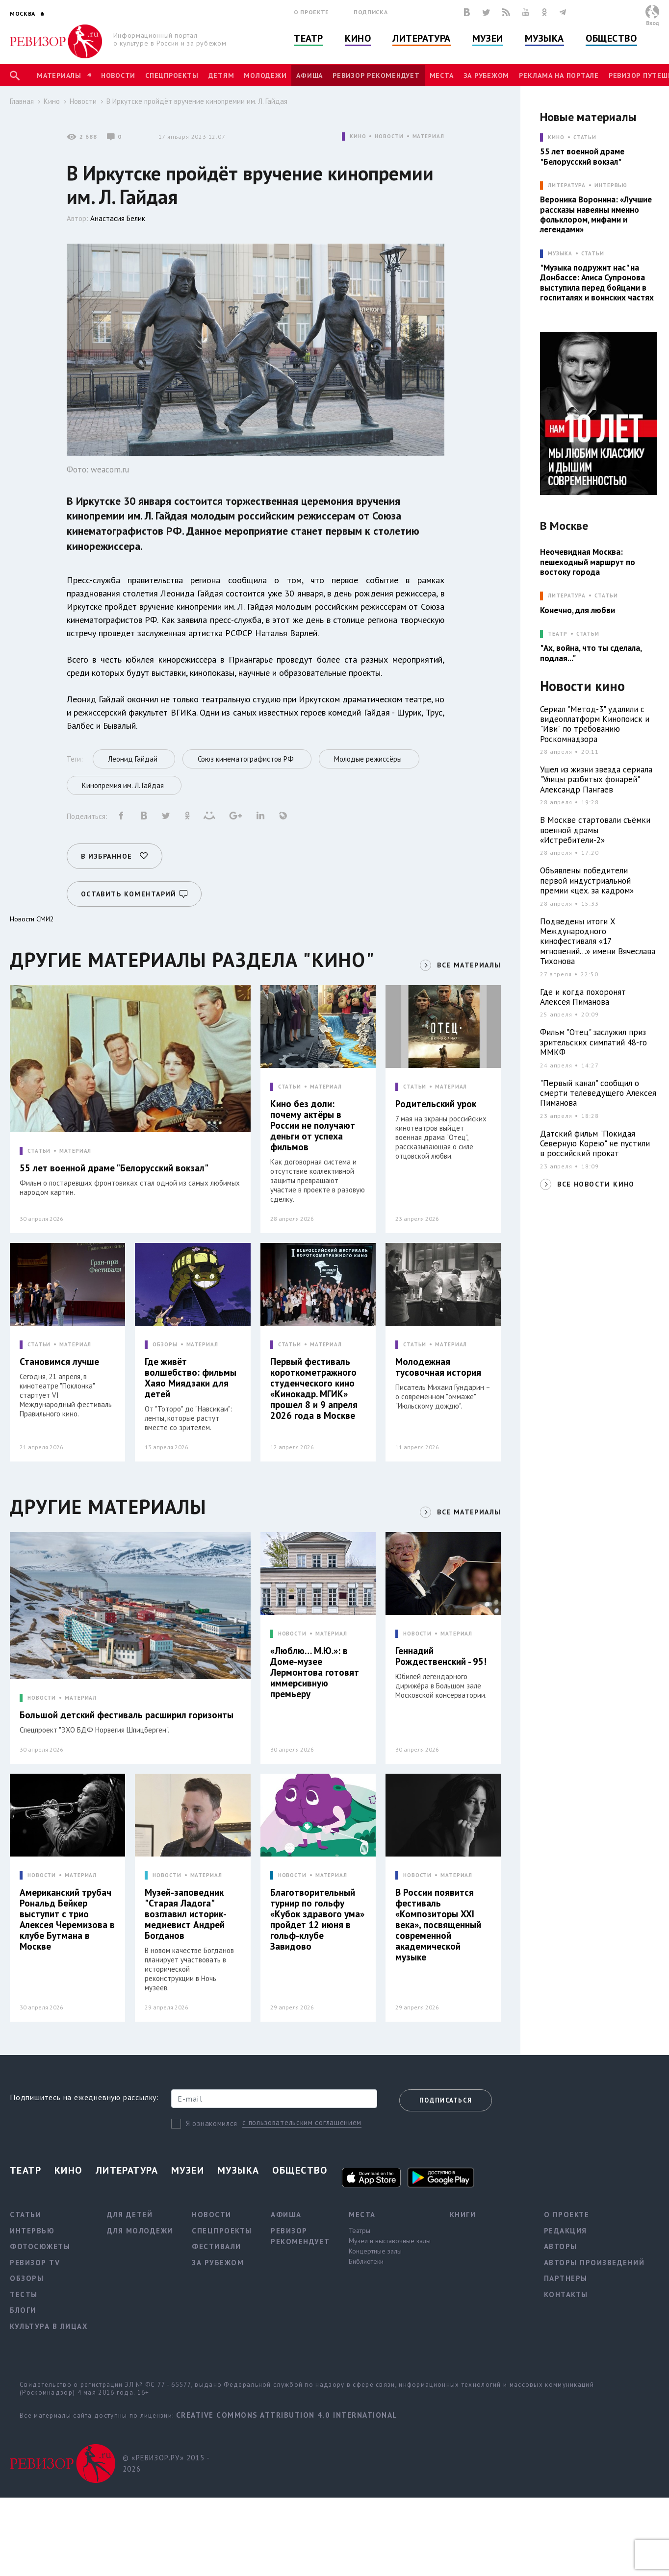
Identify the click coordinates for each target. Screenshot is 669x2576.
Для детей (130, 2214)
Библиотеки (366, 2261)
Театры (359, 2230)
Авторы (560, 2246)
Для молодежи (140, 2230)
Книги (463, 2214)
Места (442, 75)
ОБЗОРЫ (165, 1344)
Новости (118, 75)
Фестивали (216, 2246)
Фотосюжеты (40, 2246)
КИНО (358, 136)
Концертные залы (375, 2251)
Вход (652, 22)
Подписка (370, 12)
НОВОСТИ (389, 136)
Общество (611, 38)
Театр (308, 38)
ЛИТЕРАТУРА (567, 185)
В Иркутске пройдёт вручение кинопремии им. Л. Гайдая (196, 101)
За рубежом (486, 75)
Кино (358, 38)
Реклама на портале (559, 75)
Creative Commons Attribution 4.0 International (286, 2415)
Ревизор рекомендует (376, 75)
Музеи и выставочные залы (390, 2240)
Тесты (24, 2294)
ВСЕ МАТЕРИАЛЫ (469, 965)
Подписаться (445, 2100)
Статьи (584, 137)
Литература (421, 38)
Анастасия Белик (117, 218)
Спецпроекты (171, 75)
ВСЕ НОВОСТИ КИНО (595, 1184)
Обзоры (27, 2278)
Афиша (309, 75)
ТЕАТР (557, 634)
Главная (22, 101)
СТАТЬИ (39, 1151)
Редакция (565, 2230)
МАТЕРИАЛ (428, 136)
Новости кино (582, 686)
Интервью (610, 185)
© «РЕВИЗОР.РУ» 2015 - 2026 (166, 2463)
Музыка (544, 38)
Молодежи (265, 75)
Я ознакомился (211, 2123)
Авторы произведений (594, 2262)
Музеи (487, 38)
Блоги (23, 2310)
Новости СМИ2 (32, 919)
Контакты (566, 2294)
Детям (221, 75)
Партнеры (566, 2278)
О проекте (311, 12)
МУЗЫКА (560, 253)
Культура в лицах (49, 2326)
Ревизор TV (35, 2262)
